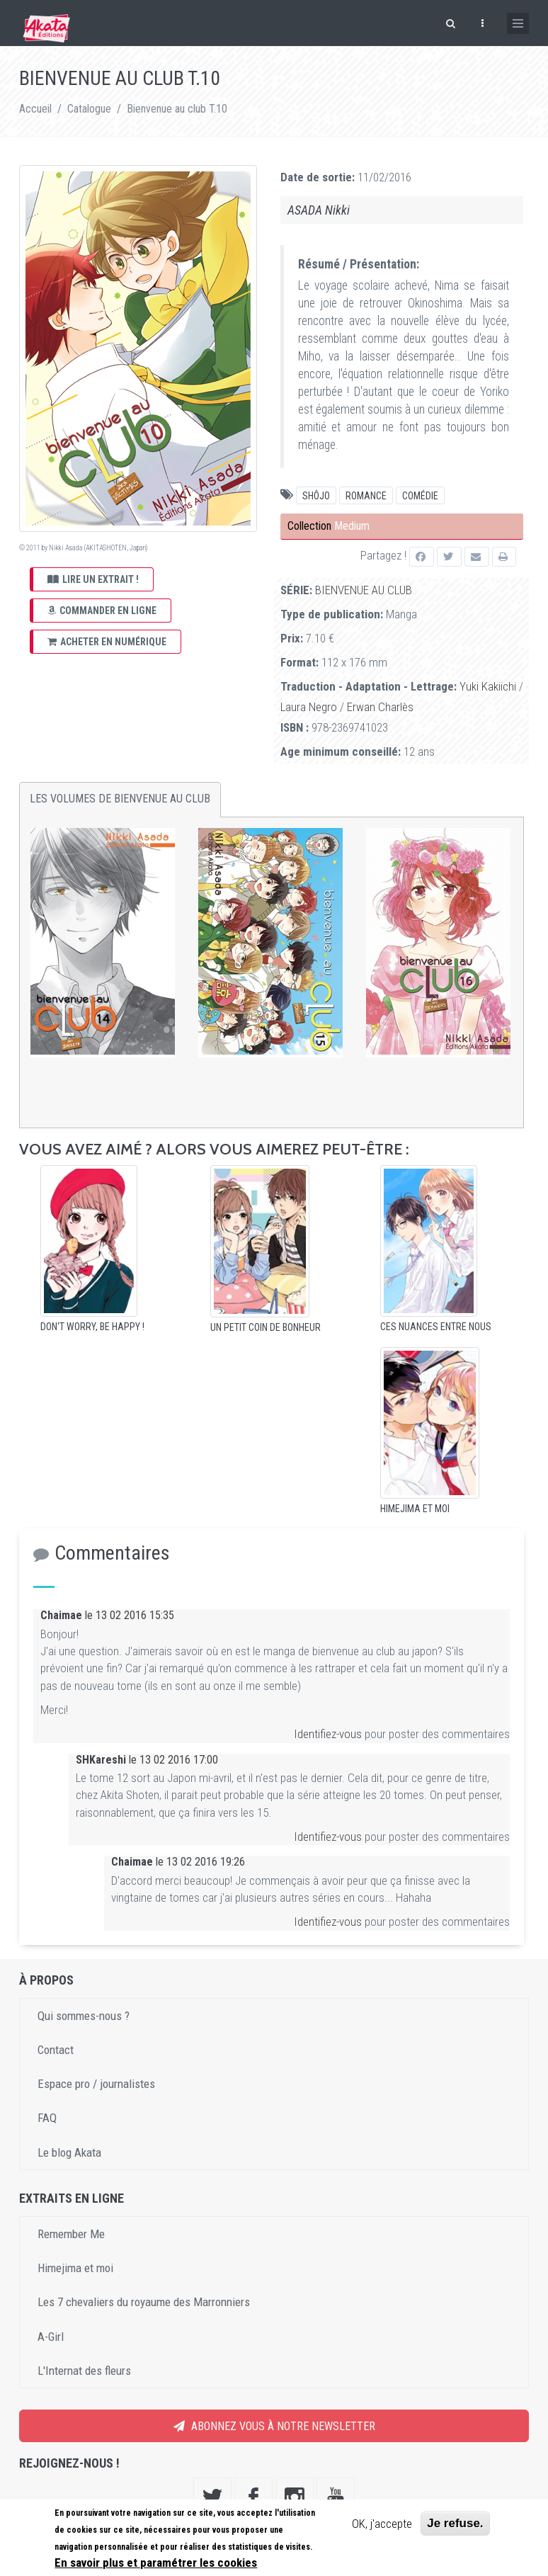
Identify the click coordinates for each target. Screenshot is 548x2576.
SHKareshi (101, 1759)
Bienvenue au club (363, 590)
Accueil (35, 108)
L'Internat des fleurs (84, 2371)
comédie (420, 495)
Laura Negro (308, 707)
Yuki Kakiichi (487, 686)
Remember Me (71, 2234)
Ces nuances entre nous (435, 1326)
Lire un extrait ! (93, 579)
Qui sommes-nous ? (84, 2016)
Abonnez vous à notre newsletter (274, 2426)
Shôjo (316, 495)
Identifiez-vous (328, 1734)
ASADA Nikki (318, 210)
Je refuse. (455, 2523)
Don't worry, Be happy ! (92, 1326)
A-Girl (51, 2337)
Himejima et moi (415, 1508)
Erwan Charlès (380, 707)
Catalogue (89, 108)
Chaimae (61, 1615)
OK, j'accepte (382, 2524)
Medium (352, 526)
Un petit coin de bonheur (265, 1327)
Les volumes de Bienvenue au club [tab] (120, 798)
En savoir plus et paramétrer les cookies (156, 2562)
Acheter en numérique (106, 641)
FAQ (47, 2118)
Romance (366, 495)
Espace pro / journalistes (96, 2084)
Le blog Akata (69, 2152)
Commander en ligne (101, 610)
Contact (56, 2050)
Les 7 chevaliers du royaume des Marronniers (144, 2302)
